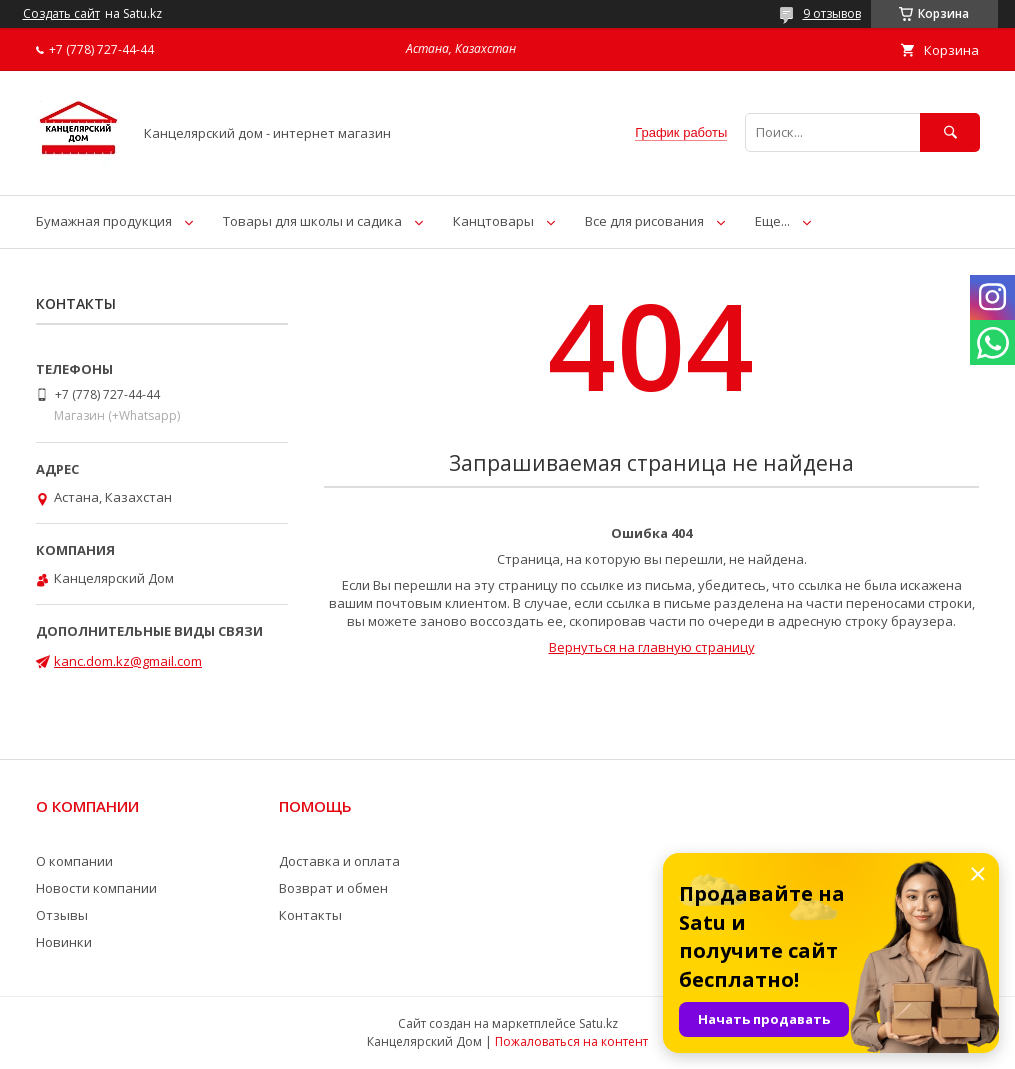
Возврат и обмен (333, 888)
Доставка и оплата (339, 861)
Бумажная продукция (104, 221)
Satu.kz (598, 1023)
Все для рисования (644, 221)
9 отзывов (832, 13)
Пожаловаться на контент (571, 1041)
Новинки (64, 942)
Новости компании (96, 888)
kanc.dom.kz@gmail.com (128, 661)
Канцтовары (493, 221)
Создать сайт (61, 14)
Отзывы (62, 915)
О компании (74, 861)
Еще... (772, 221)
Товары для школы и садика (312, 221)
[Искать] (950, 132)
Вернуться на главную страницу (652, 647)
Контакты (310, 915)
